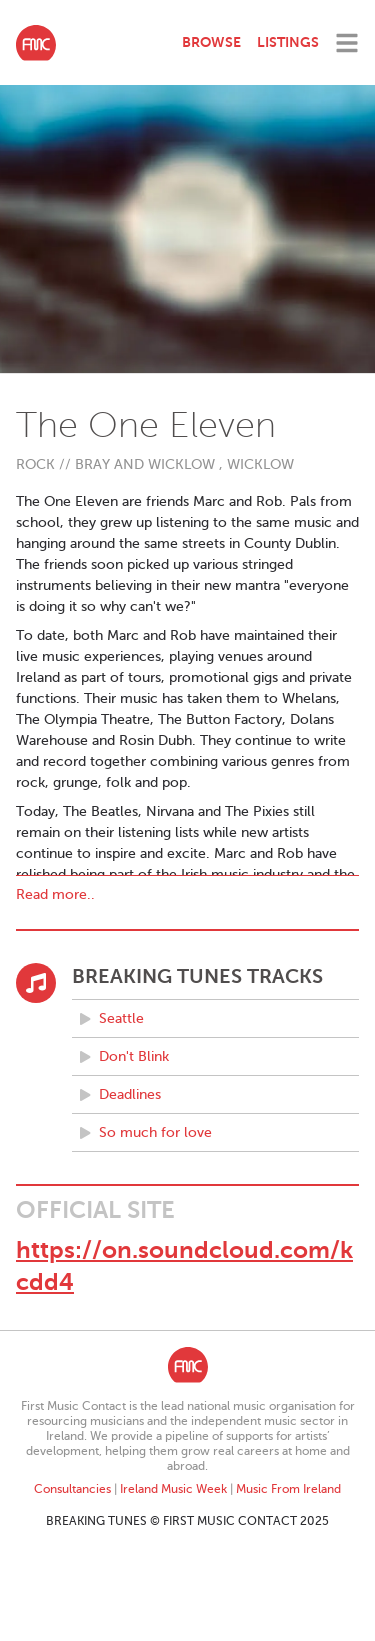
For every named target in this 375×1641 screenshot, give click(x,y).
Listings (288, 42)
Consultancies (72, 1489)
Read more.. (55, 894)
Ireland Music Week (173, 1489)
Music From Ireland (288, 1489)
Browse (211, 42)
